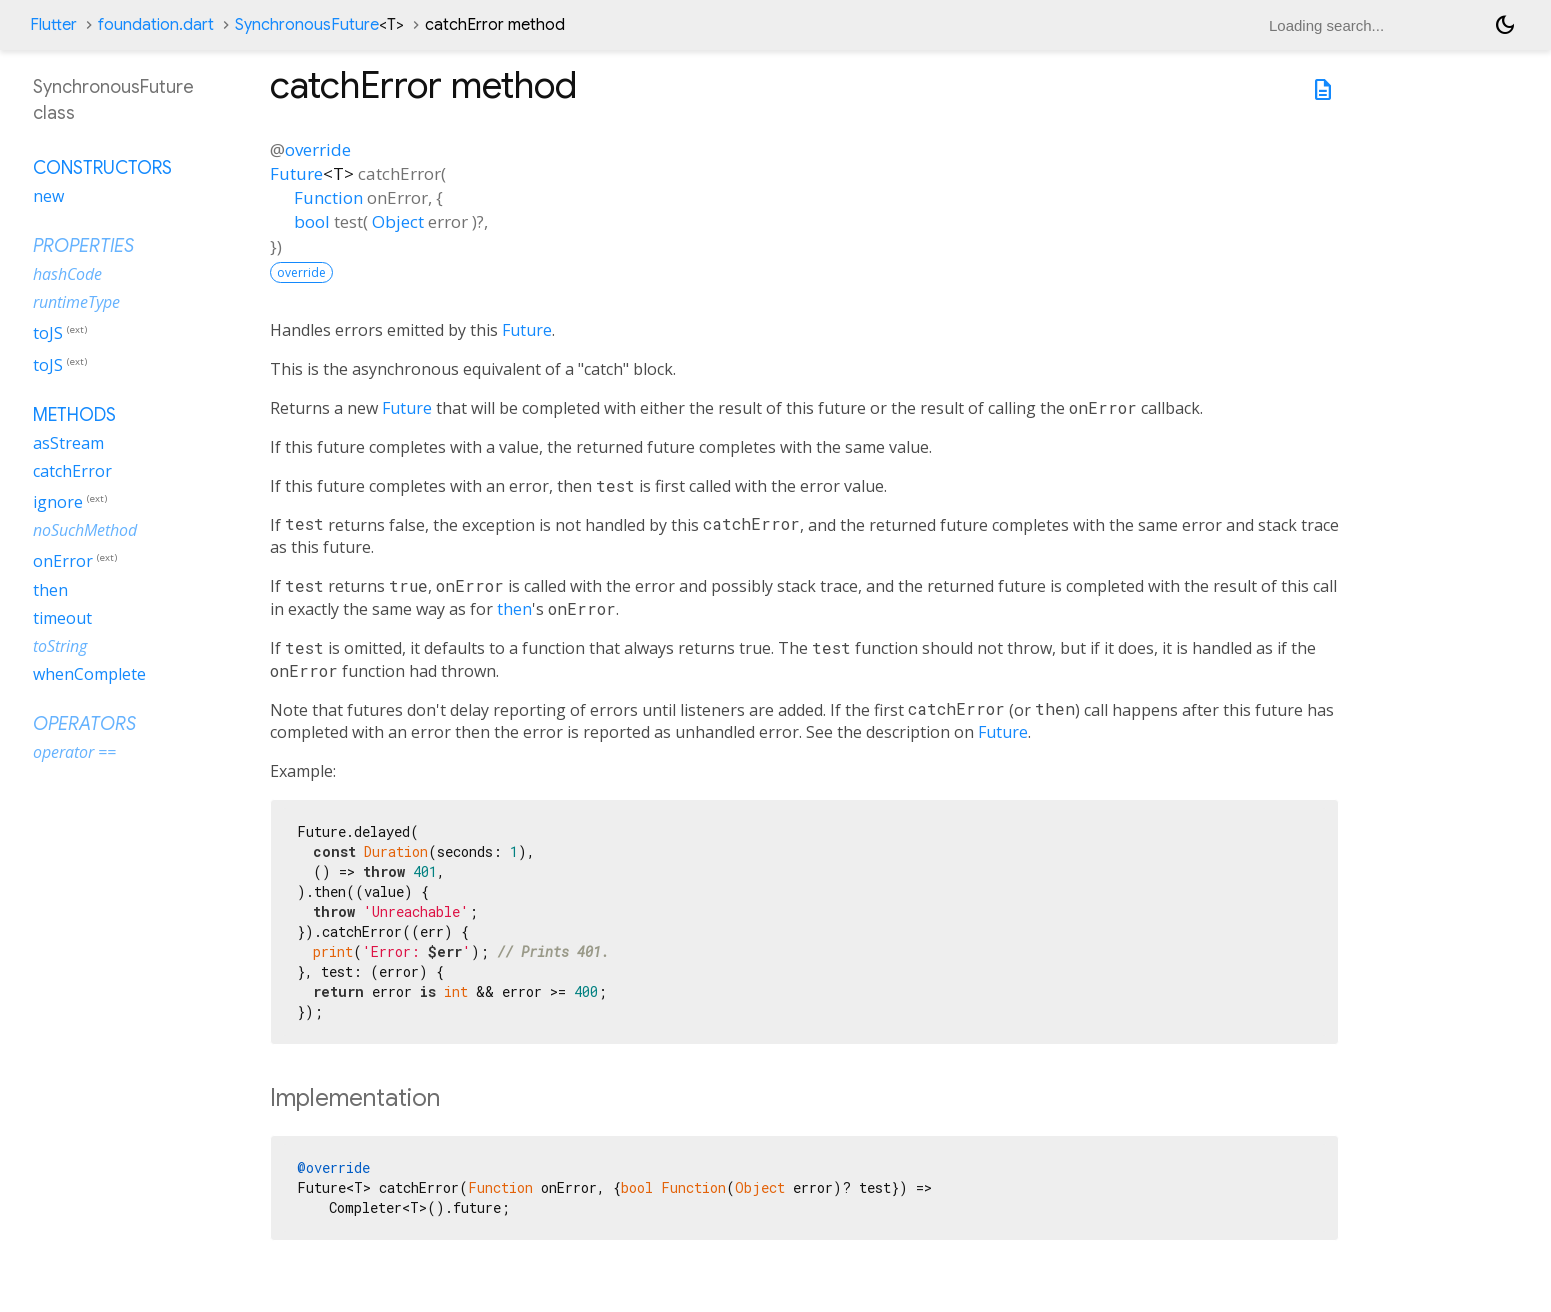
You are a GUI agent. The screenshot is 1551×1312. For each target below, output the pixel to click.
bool (312, 221)
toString (60, 646)
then (514, 609)
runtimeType (76, 302)
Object (398, 221)
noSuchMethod (85, 530)
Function (328, 197)
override (318, 149)
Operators (84, 724)
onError (63, 562)
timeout (62, 618)
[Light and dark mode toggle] (1505, 25)
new (48, 196)
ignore (58, 502)
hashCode (67, 274)
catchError (72, 471)
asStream (68, 443)
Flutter (53, 25)
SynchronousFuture (319, 25)
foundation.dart (156, 25)
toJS (48, 334)
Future (296, 173)
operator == (74, 752)
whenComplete (89, 674)
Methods (74, 415)
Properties (83, 246)
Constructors (102, 168)
